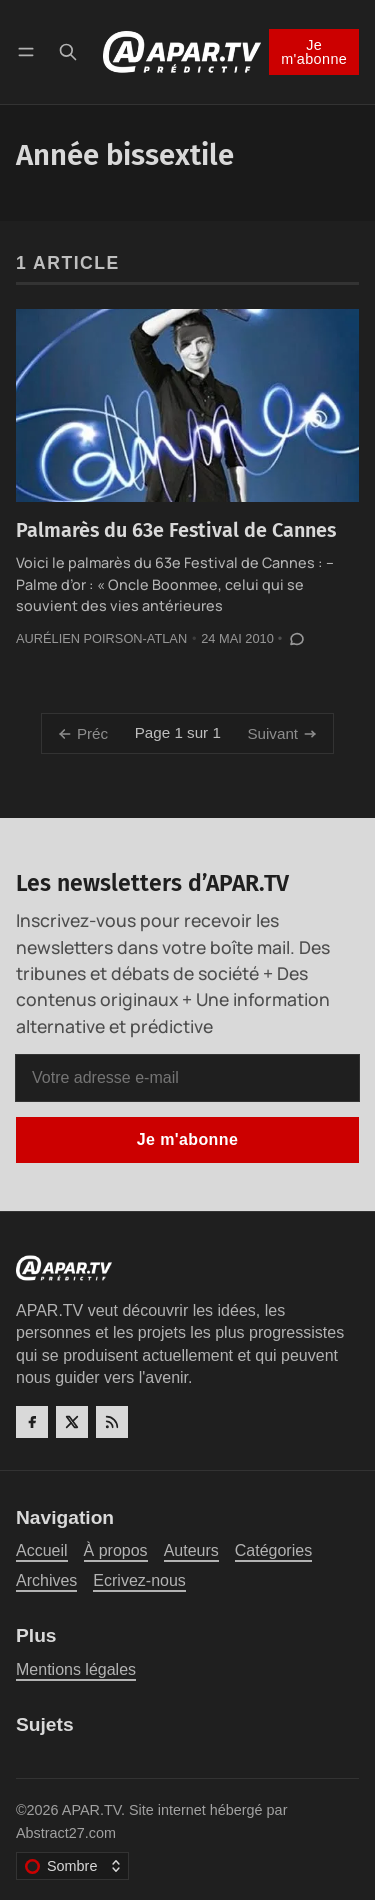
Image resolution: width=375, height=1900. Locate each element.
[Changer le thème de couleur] (72, 1866)
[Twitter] (72, 1422)
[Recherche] (68, 51)
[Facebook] (32, 1422)
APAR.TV (91, 1810)
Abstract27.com (66, 1833)
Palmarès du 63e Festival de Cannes (176, 530)
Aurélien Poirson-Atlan (101, 638)
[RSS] (112, 1422)
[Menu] (29, 51)
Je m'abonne (314, 52)
